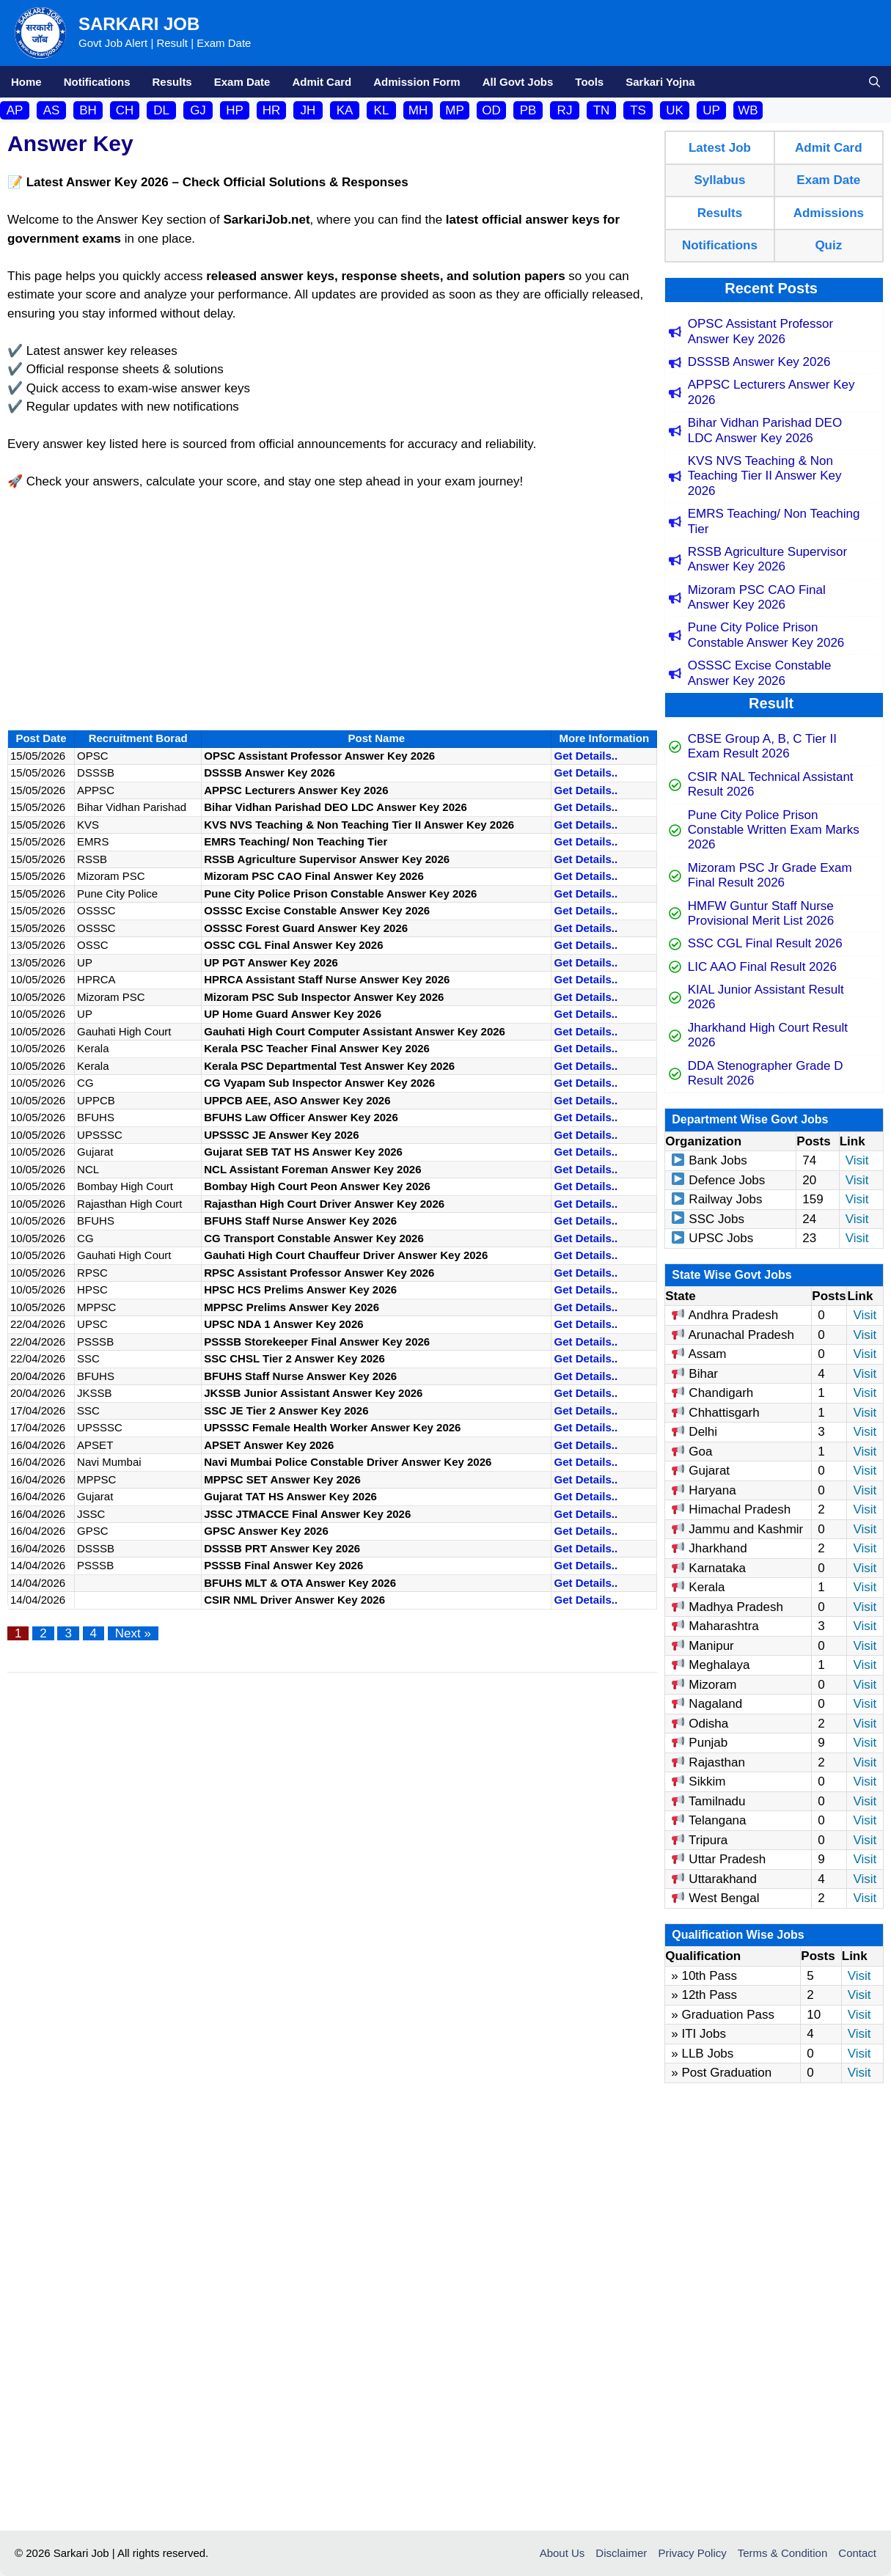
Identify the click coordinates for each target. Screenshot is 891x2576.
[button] (874, 82)
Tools (589, 82)
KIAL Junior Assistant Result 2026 (766, 997)
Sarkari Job (138, 24)
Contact (857, 2553)
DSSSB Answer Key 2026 (759, 362)
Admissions (828, 213)
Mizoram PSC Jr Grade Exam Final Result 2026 (770, 875)
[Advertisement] (332, 612)
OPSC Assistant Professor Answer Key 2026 (760, 331)
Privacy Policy (692, 2553)
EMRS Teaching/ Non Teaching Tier (774, 521)
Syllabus (719, 180)
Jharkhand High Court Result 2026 (768, 1035)
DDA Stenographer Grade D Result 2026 (765, 1073)
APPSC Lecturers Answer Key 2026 (771, 392)
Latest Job (720, 148)
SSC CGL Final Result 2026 (765, 943)
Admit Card (321, 82)
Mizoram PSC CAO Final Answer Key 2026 (757, 597)
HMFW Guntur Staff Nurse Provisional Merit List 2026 (761, 913)
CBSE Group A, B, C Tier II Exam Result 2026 (762, 746)
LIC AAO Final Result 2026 (762, 967)
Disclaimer (621, 2553)
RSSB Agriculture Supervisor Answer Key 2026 (767, 559)
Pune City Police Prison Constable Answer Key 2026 (766, 634)
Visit (857, 1160)
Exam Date (242, 82)
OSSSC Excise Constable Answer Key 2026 (760, 672)
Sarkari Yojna (660, 82)
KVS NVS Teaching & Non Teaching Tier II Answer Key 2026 (765, 476)
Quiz (828, 245)
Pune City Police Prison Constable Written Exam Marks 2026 (773, 830)
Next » (133, 1633)
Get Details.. (585, 755)
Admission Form (416, 82)
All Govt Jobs (518, 82)
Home (26, 82)
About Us (562, 2553)
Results (172, 82)
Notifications (97, 82)
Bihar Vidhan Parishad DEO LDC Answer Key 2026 (765, 430)
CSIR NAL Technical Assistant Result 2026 (771, 784)
